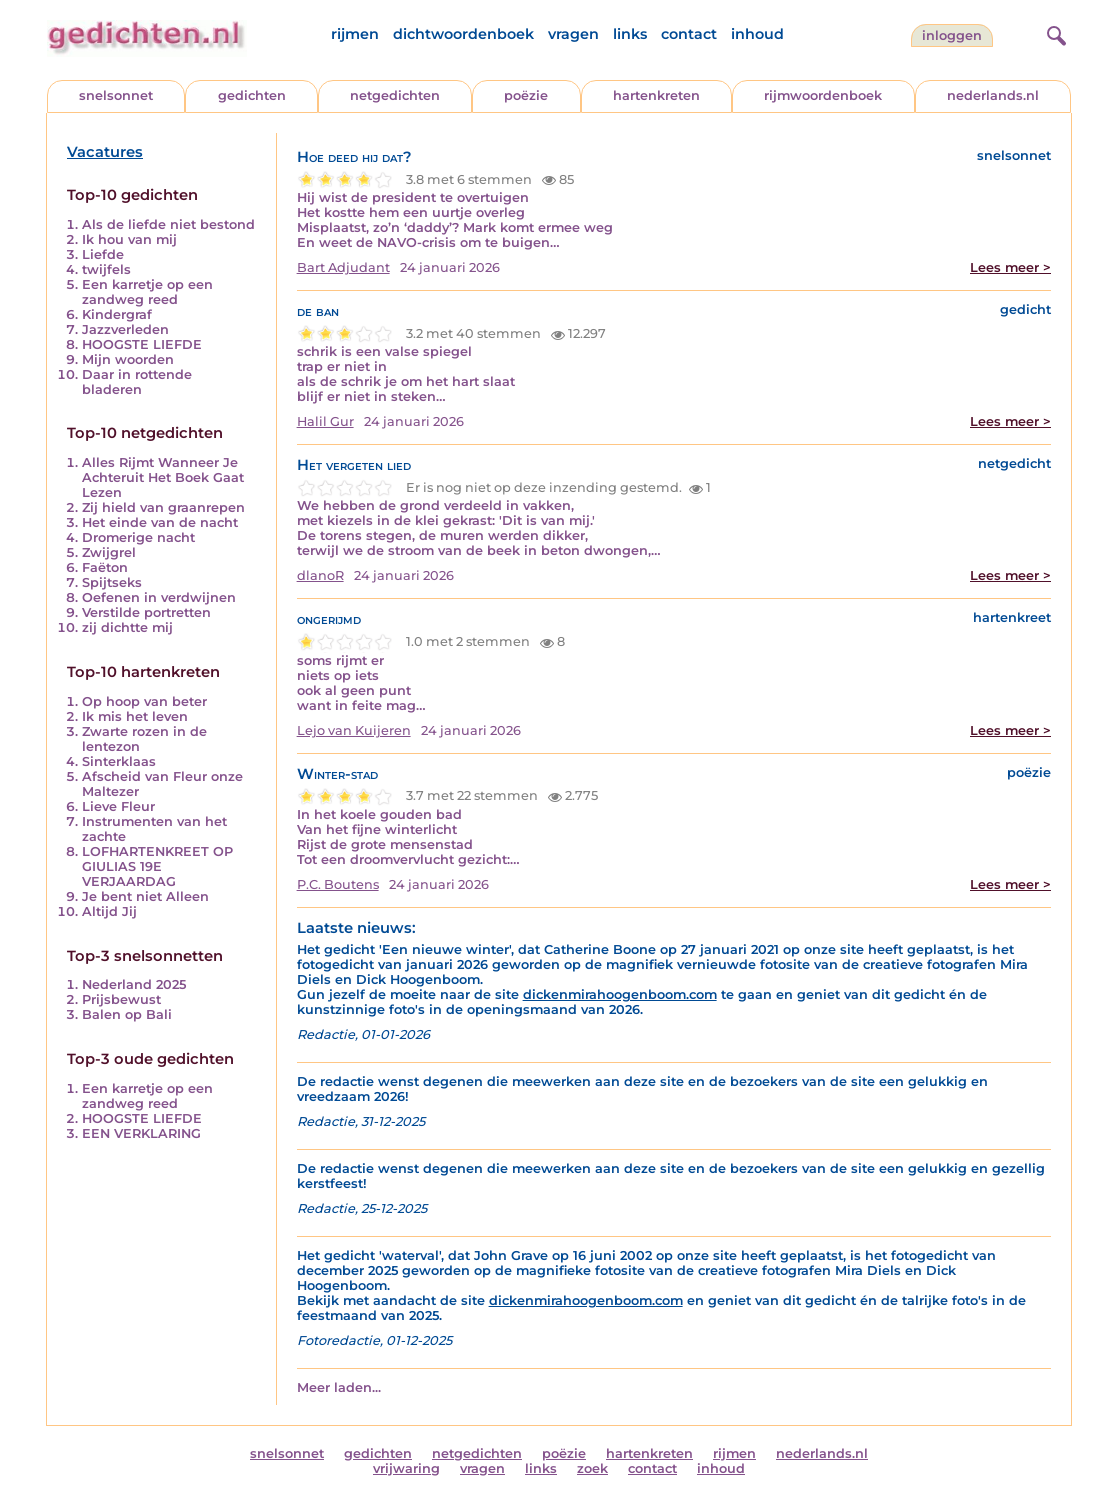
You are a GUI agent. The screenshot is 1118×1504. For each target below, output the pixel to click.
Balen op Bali (127, 1014)
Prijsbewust (121, 999)
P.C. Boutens (338, 884)
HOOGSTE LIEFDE (142, 344)
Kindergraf (117, 314)
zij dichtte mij (127, 627)
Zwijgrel (109, 552)
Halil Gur (325, 421)
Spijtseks (112, 582)
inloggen (952, 35)
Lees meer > (1010, 267)
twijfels (106, 269)
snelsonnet (116, 95)
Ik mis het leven (135, 716)
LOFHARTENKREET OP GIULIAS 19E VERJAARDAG (157, 866)
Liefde (103, 254)
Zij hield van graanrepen (163, 507)
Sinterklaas (119, 761)
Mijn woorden (128, 359)
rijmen (355, 34)
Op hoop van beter (144, 701)
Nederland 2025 (134, 984)
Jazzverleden (125, 329)
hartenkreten (656, 95)
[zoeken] (1054, 33)
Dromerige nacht (138, 537)
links (630, 34)
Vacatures (105, 152)
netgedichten (395, 95)
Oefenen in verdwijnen (159, 597)
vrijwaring (406, 1468)
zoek (592, 1468)
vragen (573, 34)
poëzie (526, 95)
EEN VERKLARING (141, 1133)
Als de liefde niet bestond (168, 224)
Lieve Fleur (118, 806)
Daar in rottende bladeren (137, 382)
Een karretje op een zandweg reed (147, 292)
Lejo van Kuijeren (354, 730)
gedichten (252, 95)
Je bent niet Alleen (145, 896)
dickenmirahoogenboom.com (620, 994)
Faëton (105, 567)
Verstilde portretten (146, 612)
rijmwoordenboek (823, 95)
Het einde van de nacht (160, 522)
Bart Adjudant (343, 267)
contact (689, 34)
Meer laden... (339, 1387)
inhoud (757, 34)
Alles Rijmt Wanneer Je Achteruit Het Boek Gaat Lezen (163, 477)
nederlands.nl (993, 95)
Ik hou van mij (129, 239)
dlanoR (320, 575)
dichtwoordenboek (463, 34)
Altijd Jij (109, 911)
